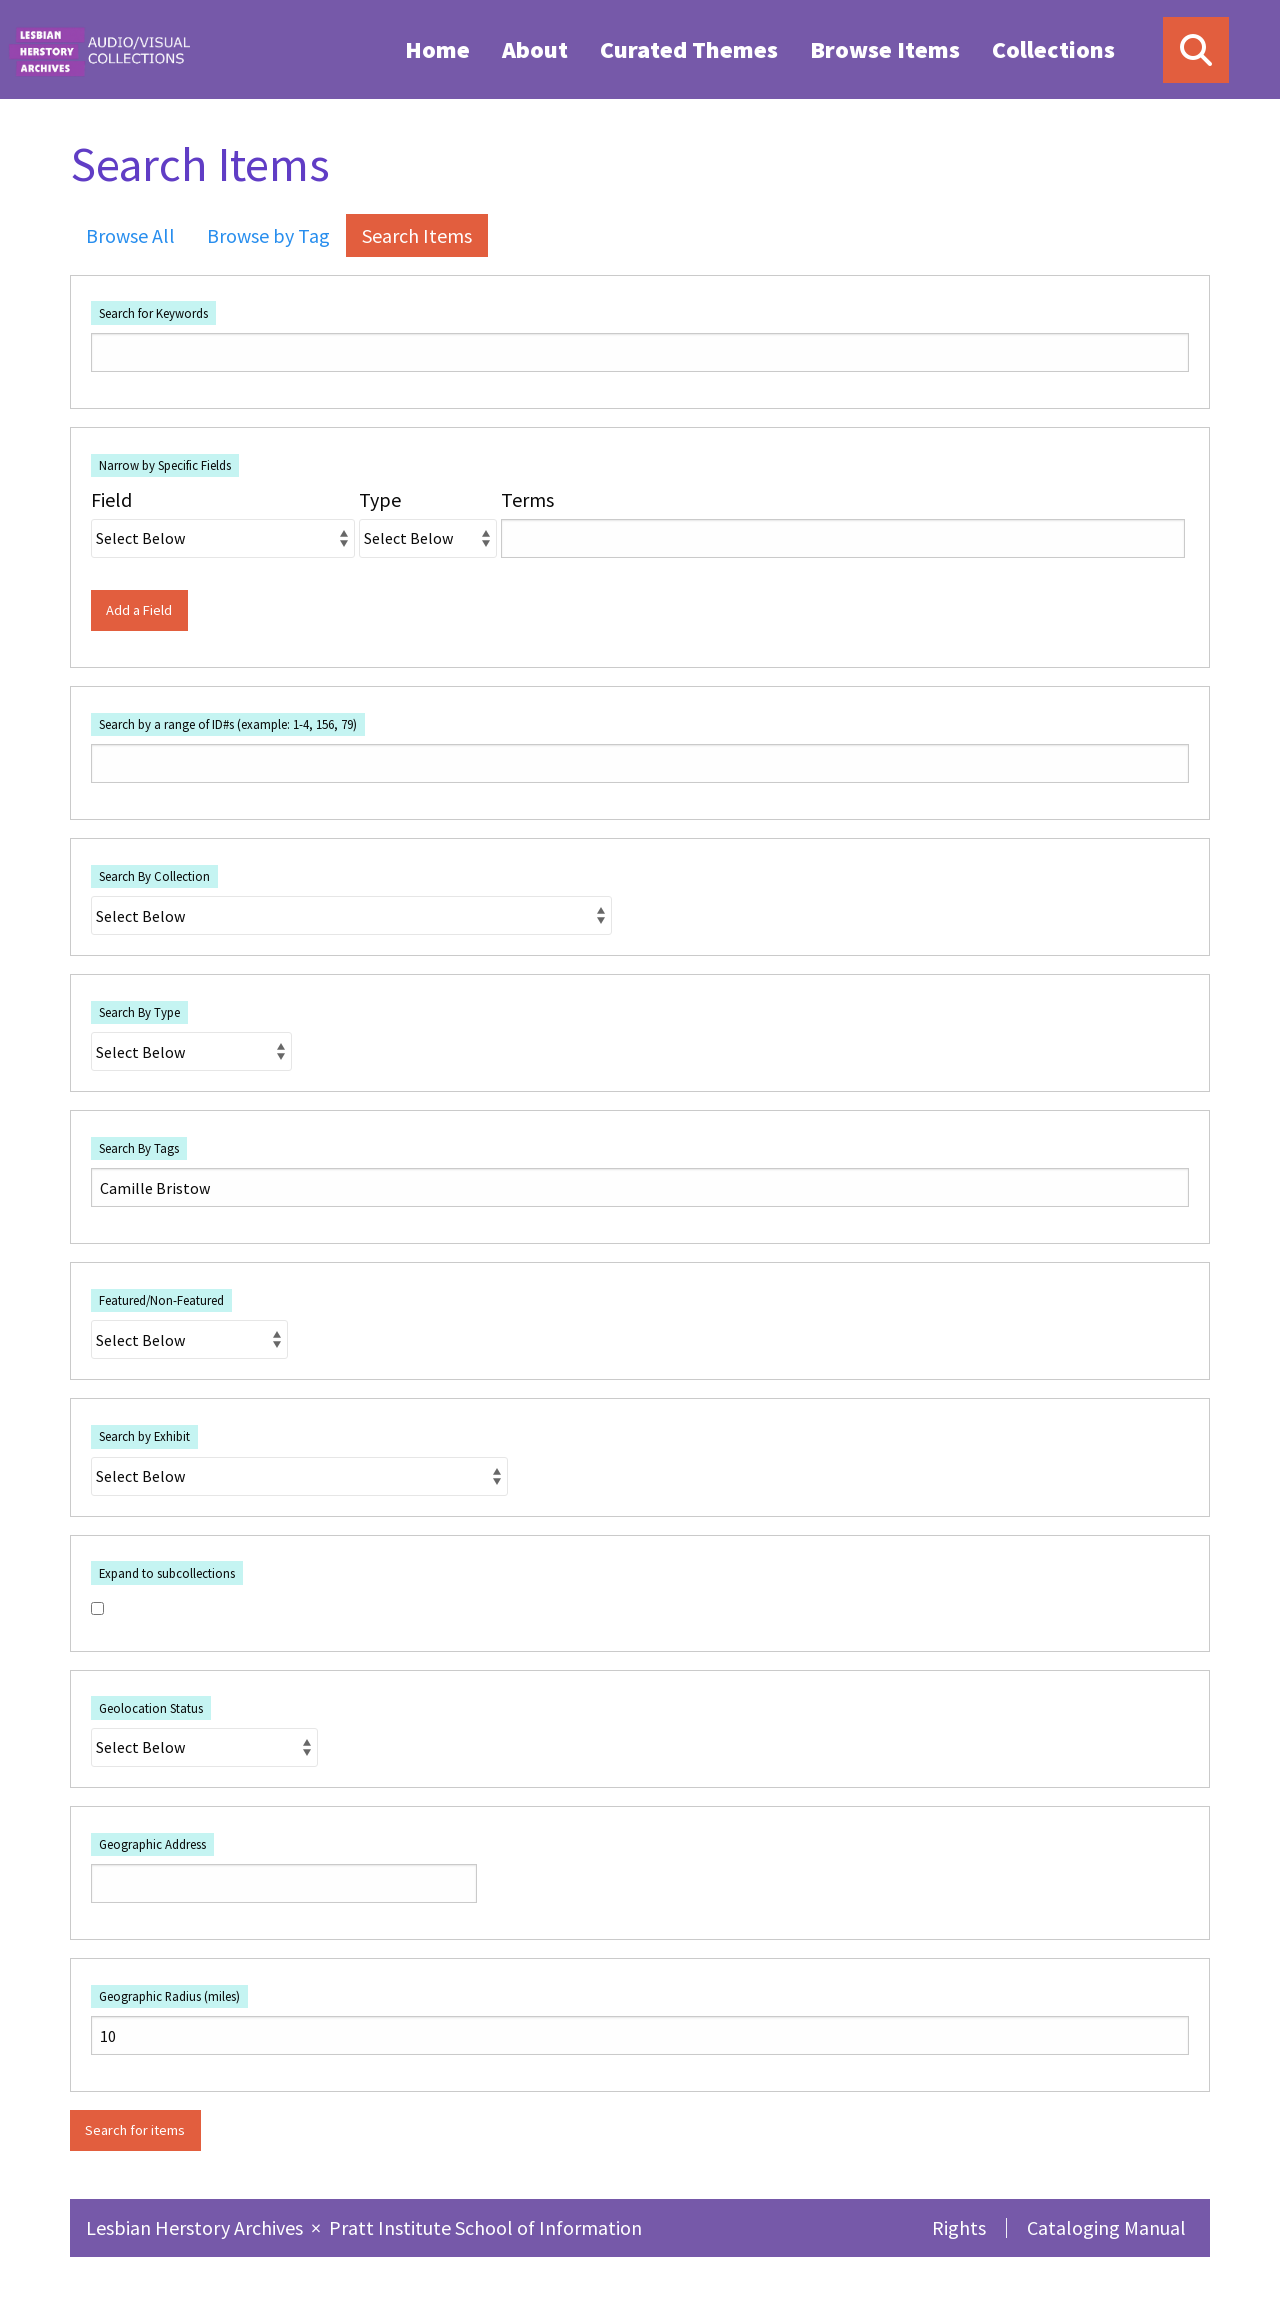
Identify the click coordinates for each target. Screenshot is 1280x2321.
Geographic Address (152, 1844)
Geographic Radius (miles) (169, 1996)
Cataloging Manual (1106, 2227)
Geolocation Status (151, 1708)
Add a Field (139, 610)
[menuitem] (437, 49)
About (535, 49)
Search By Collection (154, 876)
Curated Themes (689, 49)
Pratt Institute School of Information (485, 2227)
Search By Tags (139, 1148)
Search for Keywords (153, 313)
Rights (959, 2227)
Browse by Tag (268, 235)
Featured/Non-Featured (161, 1300)
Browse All (130, 235)
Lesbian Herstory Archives (196, 2227)
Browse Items (885, 49)
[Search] (1196, 50)
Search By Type (139, 1012)
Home (437, 49)
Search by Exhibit (144, 1436)
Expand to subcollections (167, 1573)
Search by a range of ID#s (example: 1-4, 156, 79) (228, 724)
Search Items (417, 235)
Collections (1053, 49)
